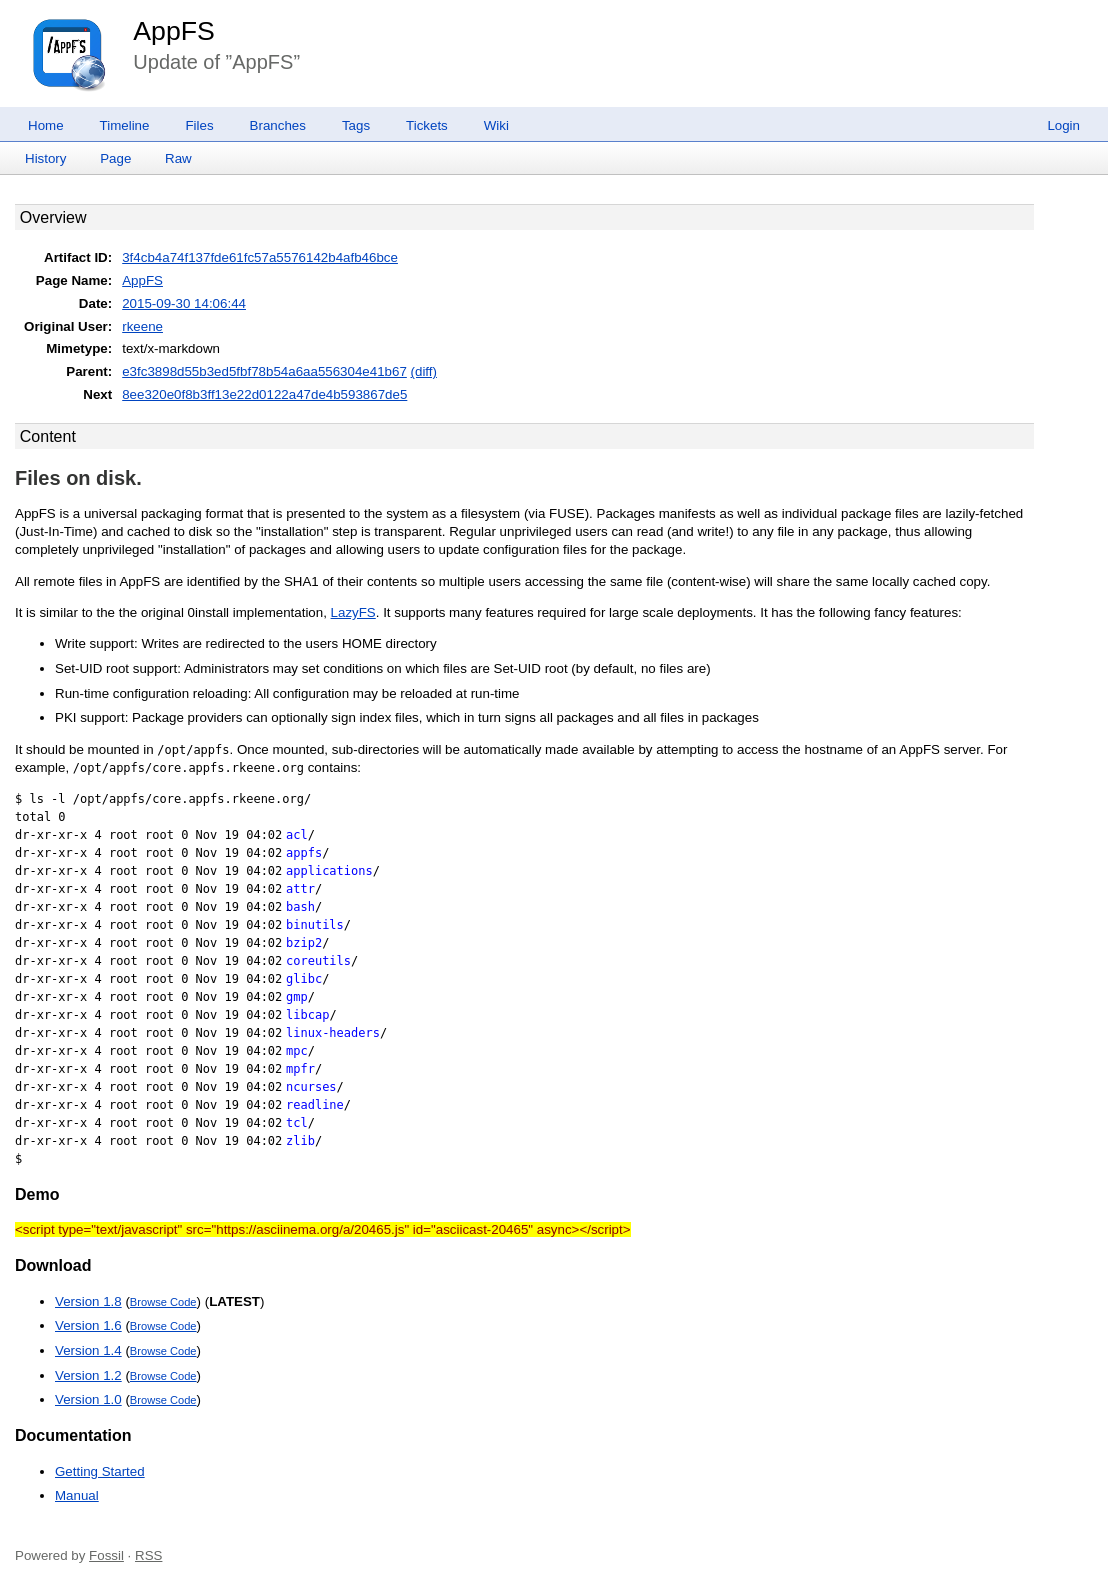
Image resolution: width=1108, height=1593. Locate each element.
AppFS (174, 31)
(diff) (424, 371)
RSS (148, 1555)
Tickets (427, 125)
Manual (77, 1495)
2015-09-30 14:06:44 (184, 303)
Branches (278, 125)
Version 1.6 (88, 1325)
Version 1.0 (88, 1399)
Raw (178, 158)
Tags (356, 125)
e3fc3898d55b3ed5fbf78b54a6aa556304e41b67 (264, 371)
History (45, 158)
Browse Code (163, 1302)
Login (1063, 125)
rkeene (142, 326)
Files (199, 125)
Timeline (125, 125)
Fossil (106, 1555)
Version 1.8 (88, 1301)
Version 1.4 (88, 1350)
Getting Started (100, 1471)
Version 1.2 (88, 1375)
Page (115, 158)
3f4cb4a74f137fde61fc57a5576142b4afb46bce (260, 257)
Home (46, 125)
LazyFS (353, 612)
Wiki (496, 125)
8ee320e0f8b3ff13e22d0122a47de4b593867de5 (264, 394)
